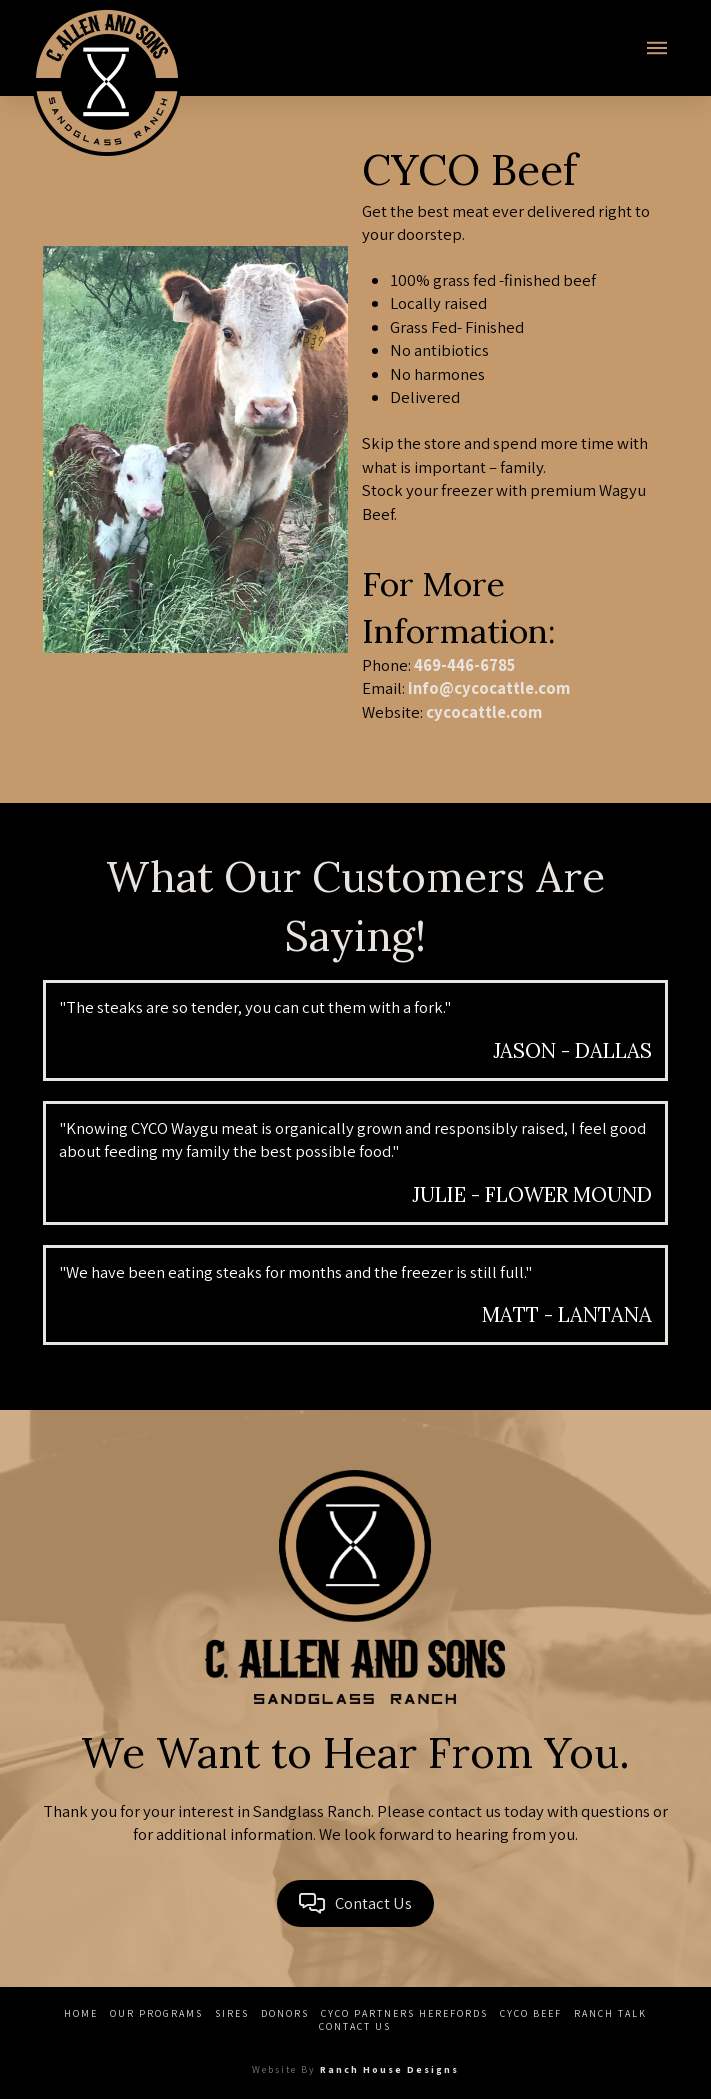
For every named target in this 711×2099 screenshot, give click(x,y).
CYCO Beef (531, 2013)
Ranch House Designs (389, 2069)
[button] (657, 48)
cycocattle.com (484, 712)
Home (81, 2013)
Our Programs (156, 2013)
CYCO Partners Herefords (404, 2013)
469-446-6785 (464, 665)
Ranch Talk (610, 2013)
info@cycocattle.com (489, 688)
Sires (232, 2013)
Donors (285, 2013)
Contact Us (355, 2026)
